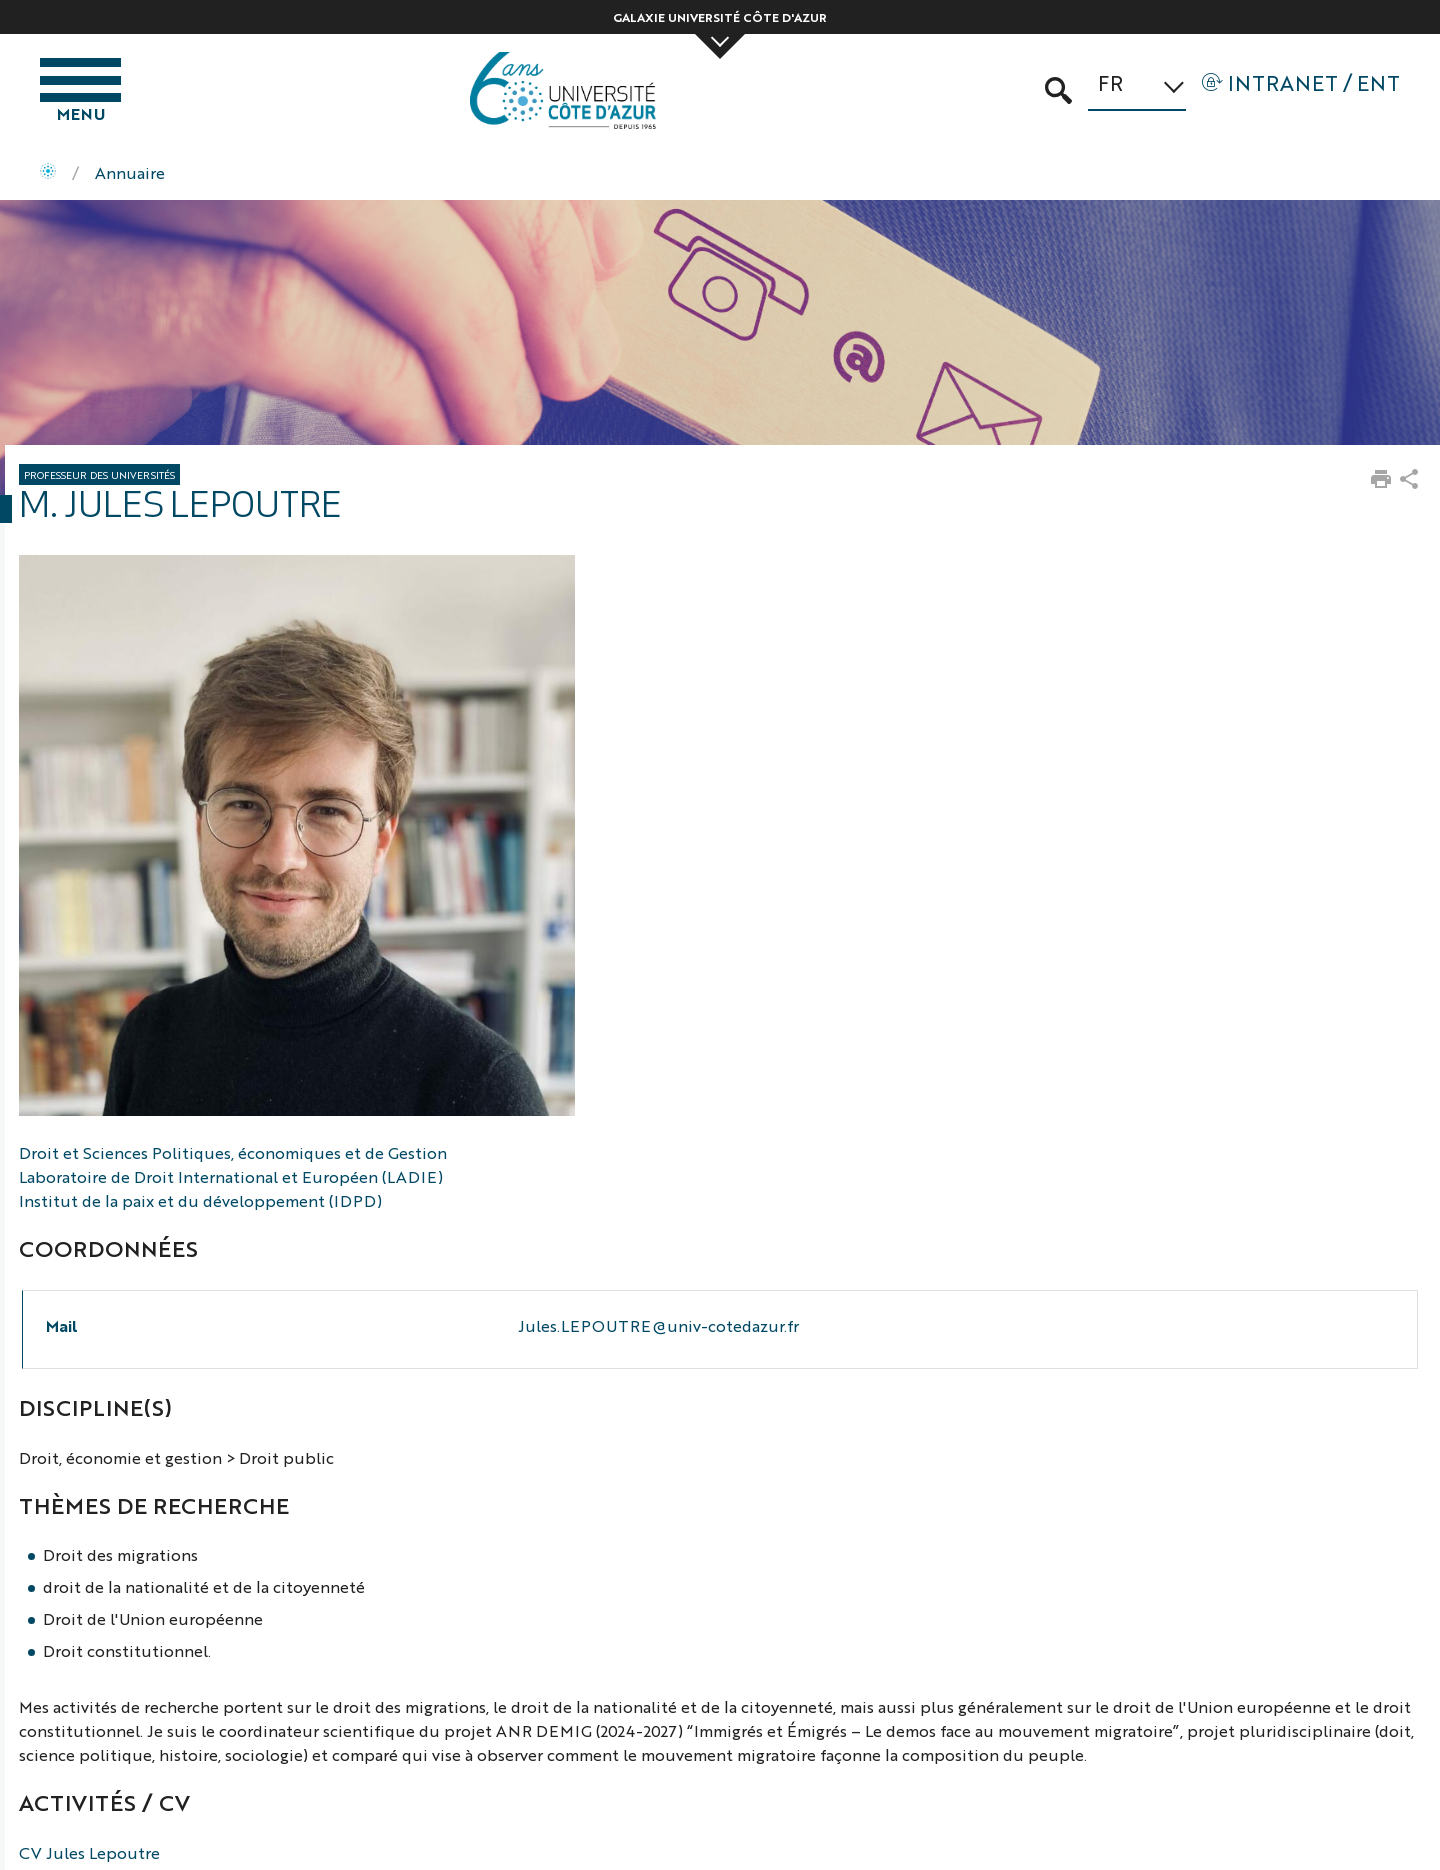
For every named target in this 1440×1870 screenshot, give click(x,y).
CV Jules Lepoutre (89, 1852)
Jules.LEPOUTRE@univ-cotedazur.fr (658, 1325)
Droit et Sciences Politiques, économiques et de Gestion (233, 1152)
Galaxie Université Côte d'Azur (720, 17)
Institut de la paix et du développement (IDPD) (200, 1200)
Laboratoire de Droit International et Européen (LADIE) (231, 1176)
